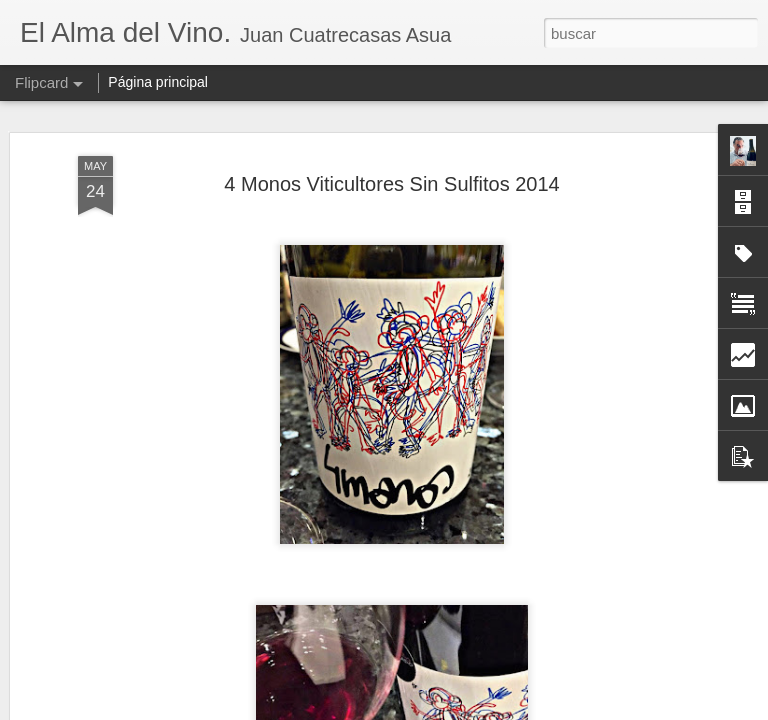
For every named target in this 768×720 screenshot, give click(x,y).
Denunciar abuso (528, 709)
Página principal (158, 82)
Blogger (461, 709)
